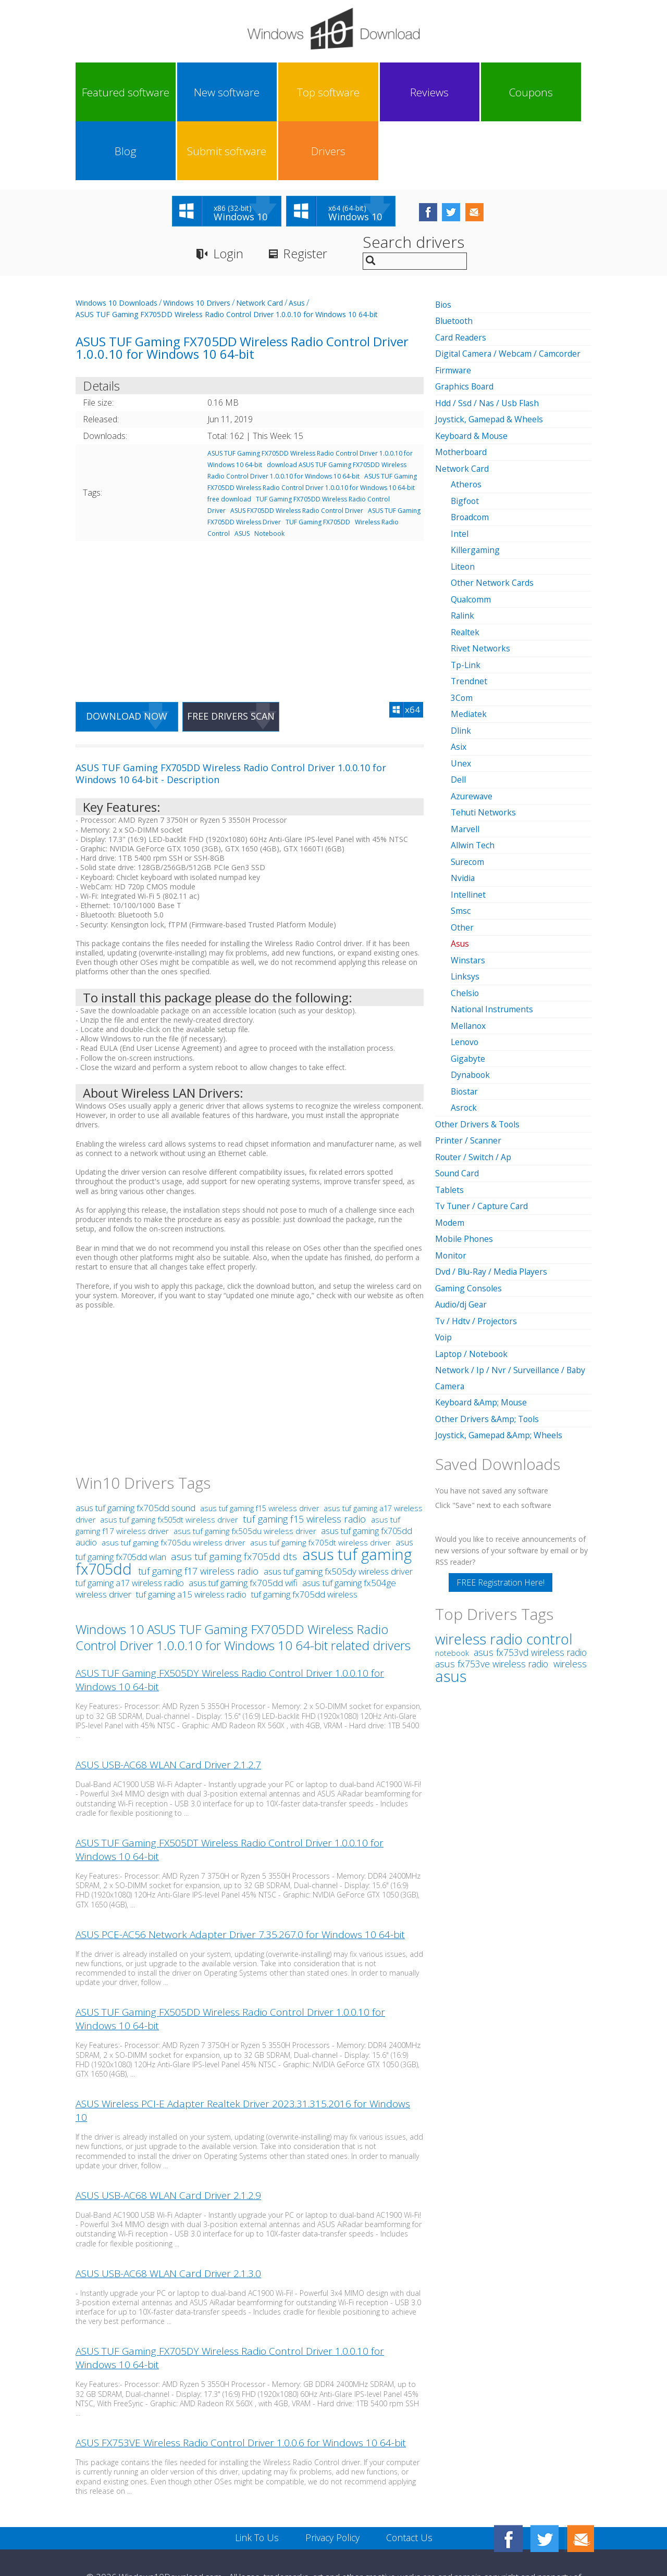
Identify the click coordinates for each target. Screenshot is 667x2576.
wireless (570, 1587)
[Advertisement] (250, 557)
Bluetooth (455, 262)
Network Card (259, 244)
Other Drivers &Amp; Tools (487, 1343)
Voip (444, 1262)
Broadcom (471, 455)
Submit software (494, 92)
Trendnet (469, 617)
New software (171, 92)
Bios (443, 246)
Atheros (466, 423)
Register (307, 195)
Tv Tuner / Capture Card (483, 1133)
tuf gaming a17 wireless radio (131, 1525)
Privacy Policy (332, 2479)
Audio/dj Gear (461, 1230)
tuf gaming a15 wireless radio (192, 1537)
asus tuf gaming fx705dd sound (136, 1450)
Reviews (300, 92)
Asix (458, 681)
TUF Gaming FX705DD (318, 463)
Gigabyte (468, 988)
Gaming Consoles (469, 1214)
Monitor (451, 1182)
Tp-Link (466, 601)
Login (228, 195)
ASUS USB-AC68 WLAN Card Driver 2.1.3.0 (168, 2215)
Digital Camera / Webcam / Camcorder (509, 294)
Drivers (558, 92)
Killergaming (475, 488)
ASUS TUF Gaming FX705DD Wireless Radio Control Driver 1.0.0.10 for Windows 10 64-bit (227, 256)
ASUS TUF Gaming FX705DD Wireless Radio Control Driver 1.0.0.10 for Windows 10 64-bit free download (312, 429)
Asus (297, 244)
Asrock (464, 1036)
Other (462, 859)
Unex (461, 697)
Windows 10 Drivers (196, 244)
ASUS (242, 475)
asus (450, 1599)
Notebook (269, 475)
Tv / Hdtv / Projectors (476, 1246)
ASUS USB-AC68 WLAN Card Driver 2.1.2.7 (168, 1707)
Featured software (107, 92)
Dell (458, 714)
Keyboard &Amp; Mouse (482, 1327)
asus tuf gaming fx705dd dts (235, 1498)
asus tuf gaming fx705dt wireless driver (320, 1485)
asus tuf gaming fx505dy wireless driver (338, 1514)
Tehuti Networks (484, 746)
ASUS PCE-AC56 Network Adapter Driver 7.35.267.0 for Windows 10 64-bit (240, 1876)
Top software (236, 92)
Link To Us (255, 2479)
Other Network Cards (493, 520)
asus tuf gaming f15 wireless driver (259, 1451)
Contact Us (410, 2479)
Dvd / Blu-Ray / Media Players (492, 1198)
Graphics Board (465, 327)
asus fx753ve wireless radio (493, 1587)
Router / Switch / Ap (473, 1085)
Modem (450, 1149)
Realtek (465, 568)
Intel (459, 471)
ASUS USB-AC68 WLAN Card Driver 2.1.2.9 (168, 2137)
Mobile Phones (464, 1166)
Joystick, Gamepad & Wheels (490, 359)
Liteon (463, 504)
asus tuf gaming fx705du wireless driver (173, 1485)
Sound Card (457, 1101)
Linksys (465, 907)
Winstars (468, 891)
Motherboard (461, 391)
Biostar (465, 1020)
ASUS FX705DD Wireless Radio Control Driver (296, 452)
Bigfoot (465, 439)
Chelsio (465, 923)
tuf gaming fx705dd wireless (304, 1537)
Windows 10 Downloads (116, 244)
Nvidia (463, 810)
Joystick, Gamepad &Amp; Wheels (499, 1359)
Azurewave (472, 730)
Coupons (365, 92)
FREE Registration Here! (500, 1506)
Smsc (461, 843)
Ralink (463, 552)
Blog (429, 92)
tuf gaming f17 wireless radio (199, 1513)
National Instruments (493, 940)
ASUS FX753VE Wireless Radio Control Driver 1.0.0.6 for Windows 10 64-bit (241, 2385)
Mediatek (469, 649)
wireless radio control (503, 1562)
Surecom (468, 794)
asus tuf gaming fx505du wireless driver (245, 1473)
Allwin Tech (473, 778)
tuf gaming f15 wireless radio (305, 1461)
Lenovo (465, 972)
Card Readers (461, 278)
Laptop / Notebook (473, 1279)
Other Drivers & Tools (478, 1053)
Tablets (450, 1117)
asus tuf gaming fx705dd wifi (244, 1525)
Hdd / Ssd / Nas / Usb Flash (487, 343)
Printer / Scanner (468, 1069)
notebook (452, 1576)
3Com (462, 633)
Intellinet (468, 827)
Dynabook (471, 1004)
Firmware (453, 311)
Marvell (465, 762)
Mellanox (469, 956)
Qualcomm (471, 536)
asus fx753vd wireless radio (530, 1575)
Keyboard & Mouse (472, 375)
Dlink (461, 665)
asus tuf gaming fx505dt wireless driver (169, 1462)
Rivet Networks (481, 584)
